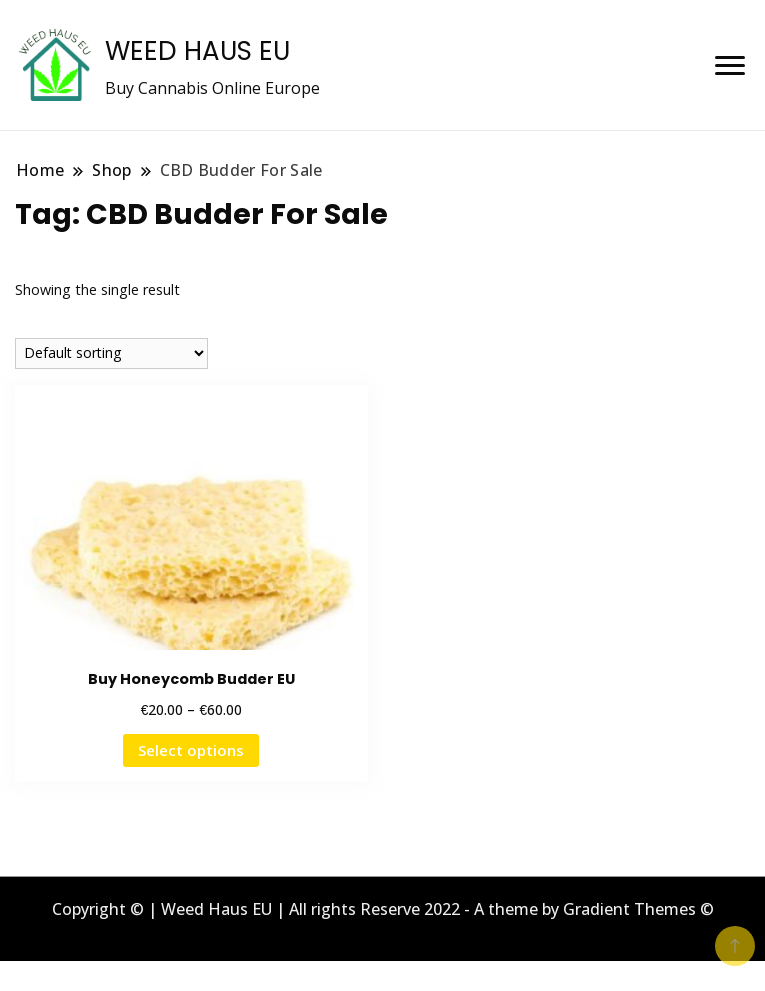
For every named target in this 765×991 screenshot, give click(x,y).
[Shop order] (111, 353)
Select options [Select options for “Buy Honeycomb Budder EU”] (191, 750)
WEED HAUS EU (197, 51)
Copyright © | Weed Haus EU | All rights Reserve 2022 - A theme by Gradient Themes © (383, 909)
